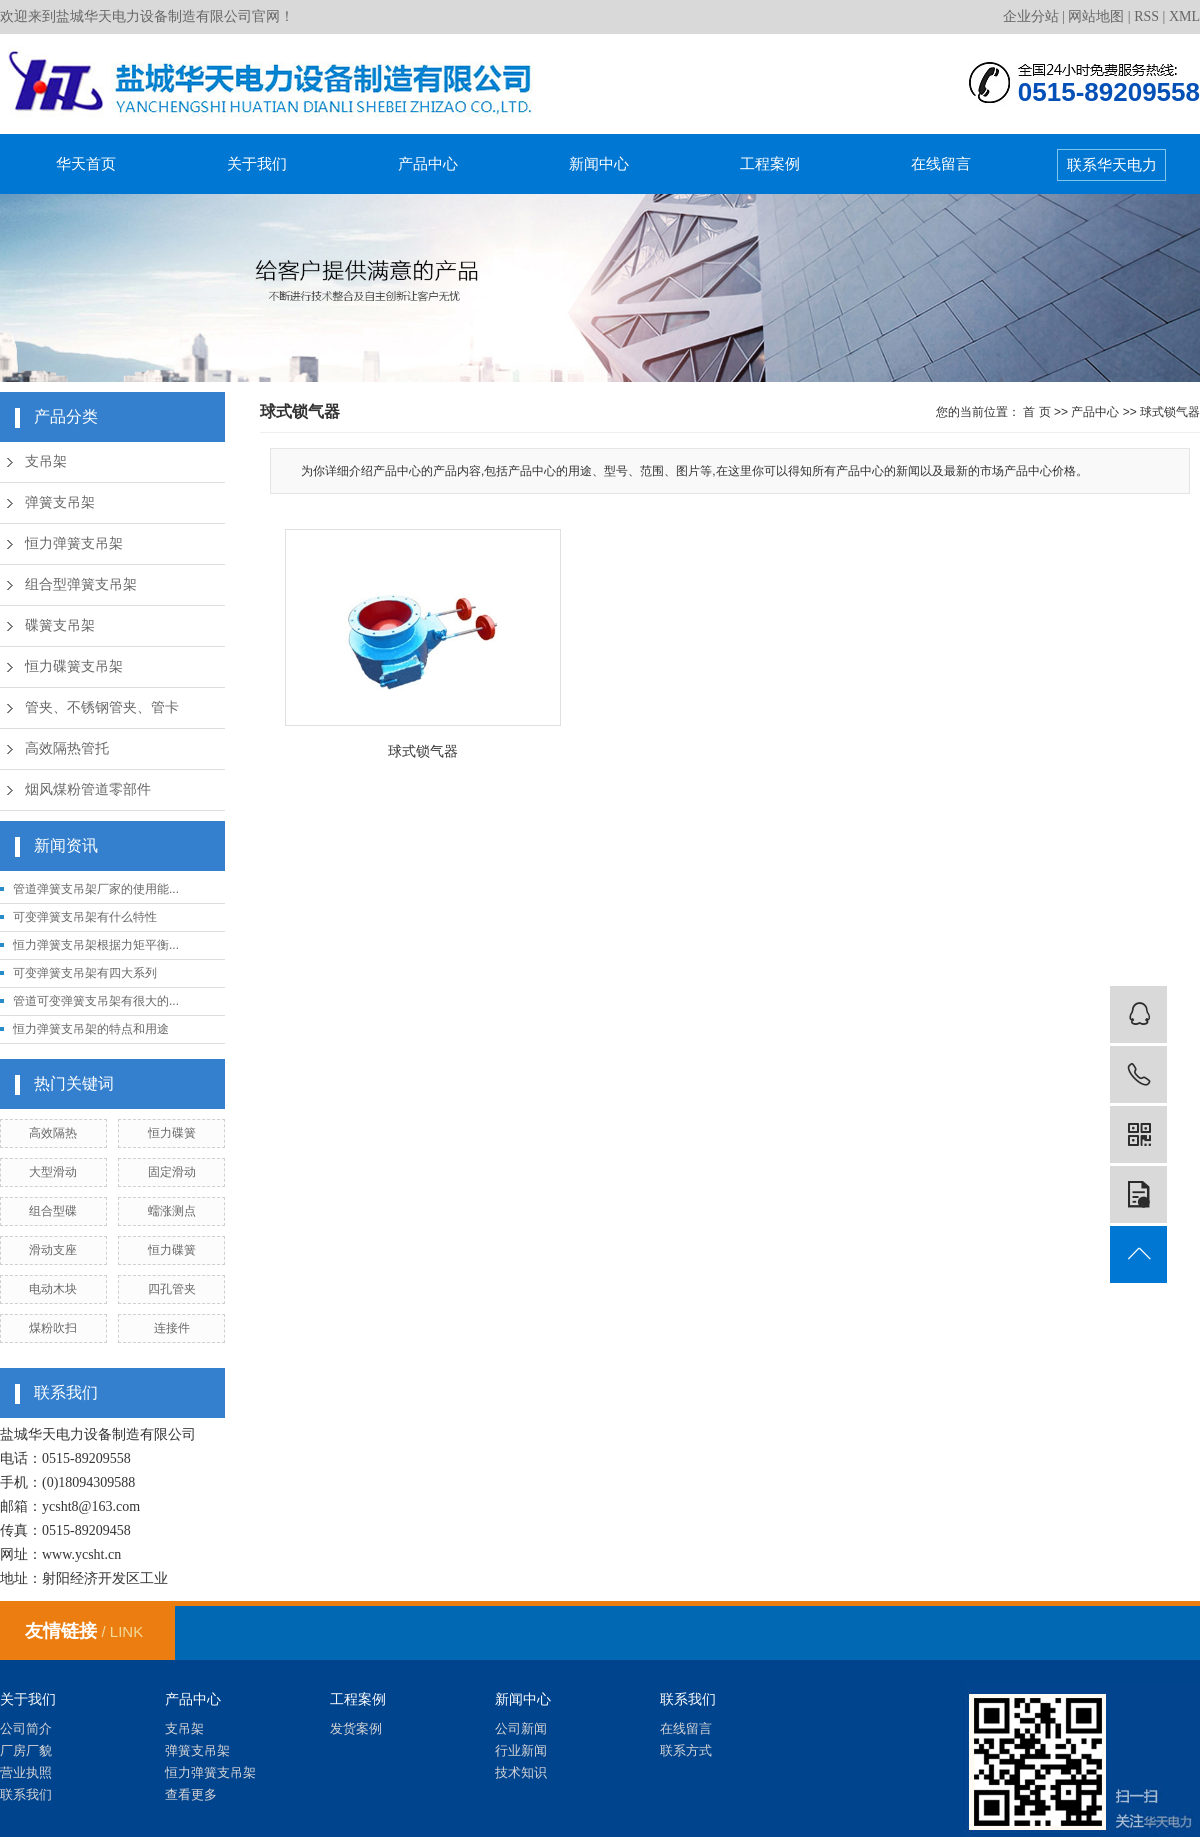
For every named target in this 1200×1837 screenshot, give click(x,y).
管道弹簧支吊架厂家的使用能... (96, 889)
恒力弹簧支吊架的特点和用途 (91, 1029)
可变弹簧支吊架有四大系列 (85, 973)
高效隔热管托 (67, 748)
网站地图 (1096, 16)
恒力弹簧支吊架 (74, 543)
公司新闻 (521, 1728)
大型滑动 (53, 1172)
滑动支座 (53, 1250)
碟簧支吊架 (60, 625)
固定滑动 (172, 1172)
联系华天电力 (1112, 164)
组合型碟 (53, 1211)
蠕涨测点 (172, 1211)
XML (1184, 16)
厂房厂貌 (26, 1750)
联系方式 (686, 1750)
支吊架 (46, 461)
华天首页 (86, 163)
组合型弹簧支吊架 (81, 584)
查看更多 (191, 1794)
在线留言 (941, 163)
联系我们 (26, 1794)
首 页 (1036, 412)
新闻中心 (599, 163)
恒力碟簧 (172, 1133)
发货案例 (356, 1728)
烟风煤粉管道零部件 (88, 789)
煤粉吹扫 (53, 1328)
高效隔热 (53, 1133)
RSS (1146, 16)
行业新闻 (521, 1750)
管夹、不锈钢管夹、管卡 (102, 707)
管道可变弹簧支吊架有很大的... (96, 1001)
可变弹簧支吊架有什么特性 (85, 917)
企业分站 (1031, 16)
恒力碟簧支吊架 (74, 666)
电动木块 (53, 1289)
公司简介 (26, 1728)
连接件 (172, 1328)
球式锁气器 (1170, 412)
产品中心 (428, 163)
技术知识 (521, 1772)
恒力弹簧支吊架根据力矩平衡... (96, 945)
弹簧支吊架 (60, 502)
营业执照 (26, 1772)
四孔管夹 (172, 1289)
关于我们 (257, 163)
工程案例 (770, 163)
